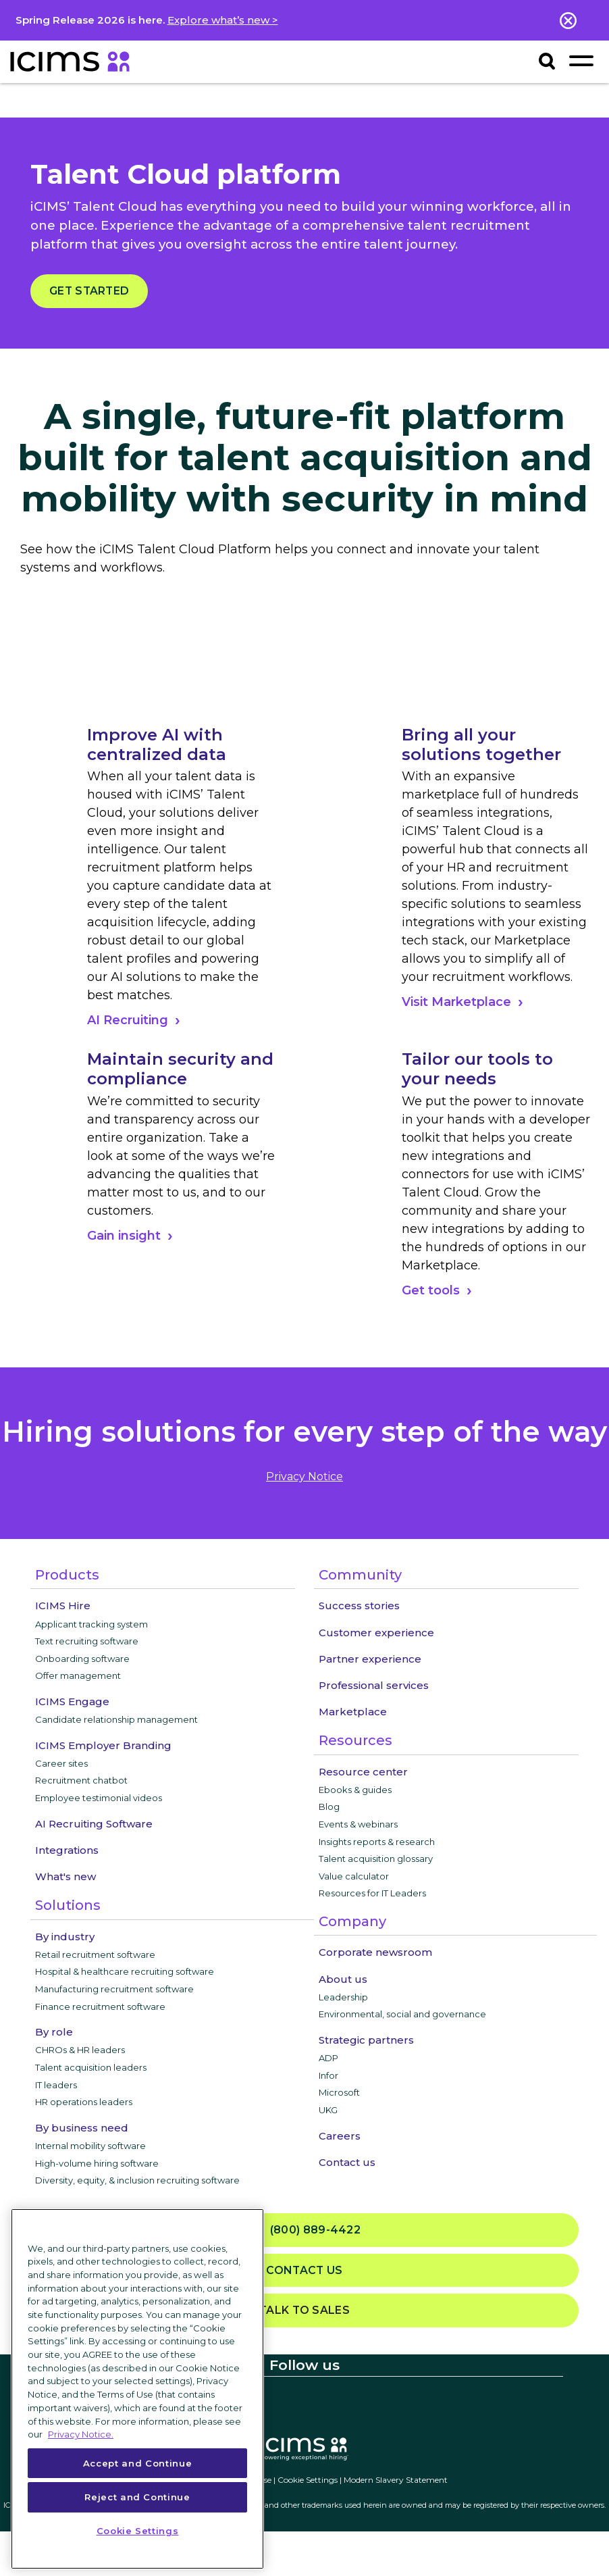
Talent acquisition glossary (376, 1858)
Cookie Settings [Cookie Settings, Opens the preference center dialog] (138, 2530)
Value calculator (354, 1876)
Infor (328, 2075)
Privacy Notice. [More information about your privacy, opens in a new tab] (80, 2434)
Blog (329, 1806)
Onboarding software (82, 1658)
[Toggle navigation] (581, 60)
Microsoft (339, 2092)
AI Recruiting (127, 1020)
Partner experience (370, 1658)
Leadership (343, 1997)
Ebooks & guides (355, 1789)
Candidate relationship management (116, 1719)
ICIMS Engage (72, 1701)
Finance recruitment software (100, 2006)
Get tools (431, 1290)
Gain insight (124, 1235)
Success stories (359, 1605)
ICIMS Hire (62, 1605)
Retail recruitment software (95, 1954)
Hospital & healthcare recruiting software (124, 1971)
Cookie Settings (307, 2480)
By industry (65, 1936)
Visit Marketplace (456, 1001)
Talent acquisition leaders (91, 2067)
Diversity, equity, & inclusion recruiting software (137, 2180)
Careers (340, 2135)
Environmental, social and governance (402, 2014)
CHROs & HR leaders (80, 2049)
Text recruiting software (86, 1641)
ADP (328, 2057)
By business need (81, 2127)
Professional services (374, 1685)
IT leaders (56, 2084)
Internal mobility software (90, 2145)
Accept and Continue (137, 2463)
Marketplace (353, 1711)
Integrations (67, 1850)
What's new (65, 1876)
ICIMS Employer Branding (103, 1745)
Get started (89, 290)
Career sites (61, 1763)
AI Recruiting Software (94, 1823)
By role (54, 2031)
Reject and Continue (137, 2497)
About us (343, 1979)
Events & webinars (358, 1824)
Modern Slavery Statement (396, 2480)
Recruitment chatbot (81, 1780)
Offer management (78, 1675)
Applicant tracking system (91, 1624)
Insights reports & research (377, 1841)
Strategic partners (366, 2040)
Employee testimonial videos (98, 1797)
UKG (328, 2109)
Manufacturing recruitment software (114, 1989)
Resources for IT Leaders (372, 1893)
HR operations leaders (83, 2101)
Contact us (347, 2162)
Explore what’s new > (222, 20)
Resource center (363, 1771)
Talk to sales (304, 2310)
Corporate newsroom (375, 1952)
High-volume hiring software (97, 2163)
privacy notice (304, 1476)
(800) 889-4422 (304, 2230)
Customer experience (376, 1632)
